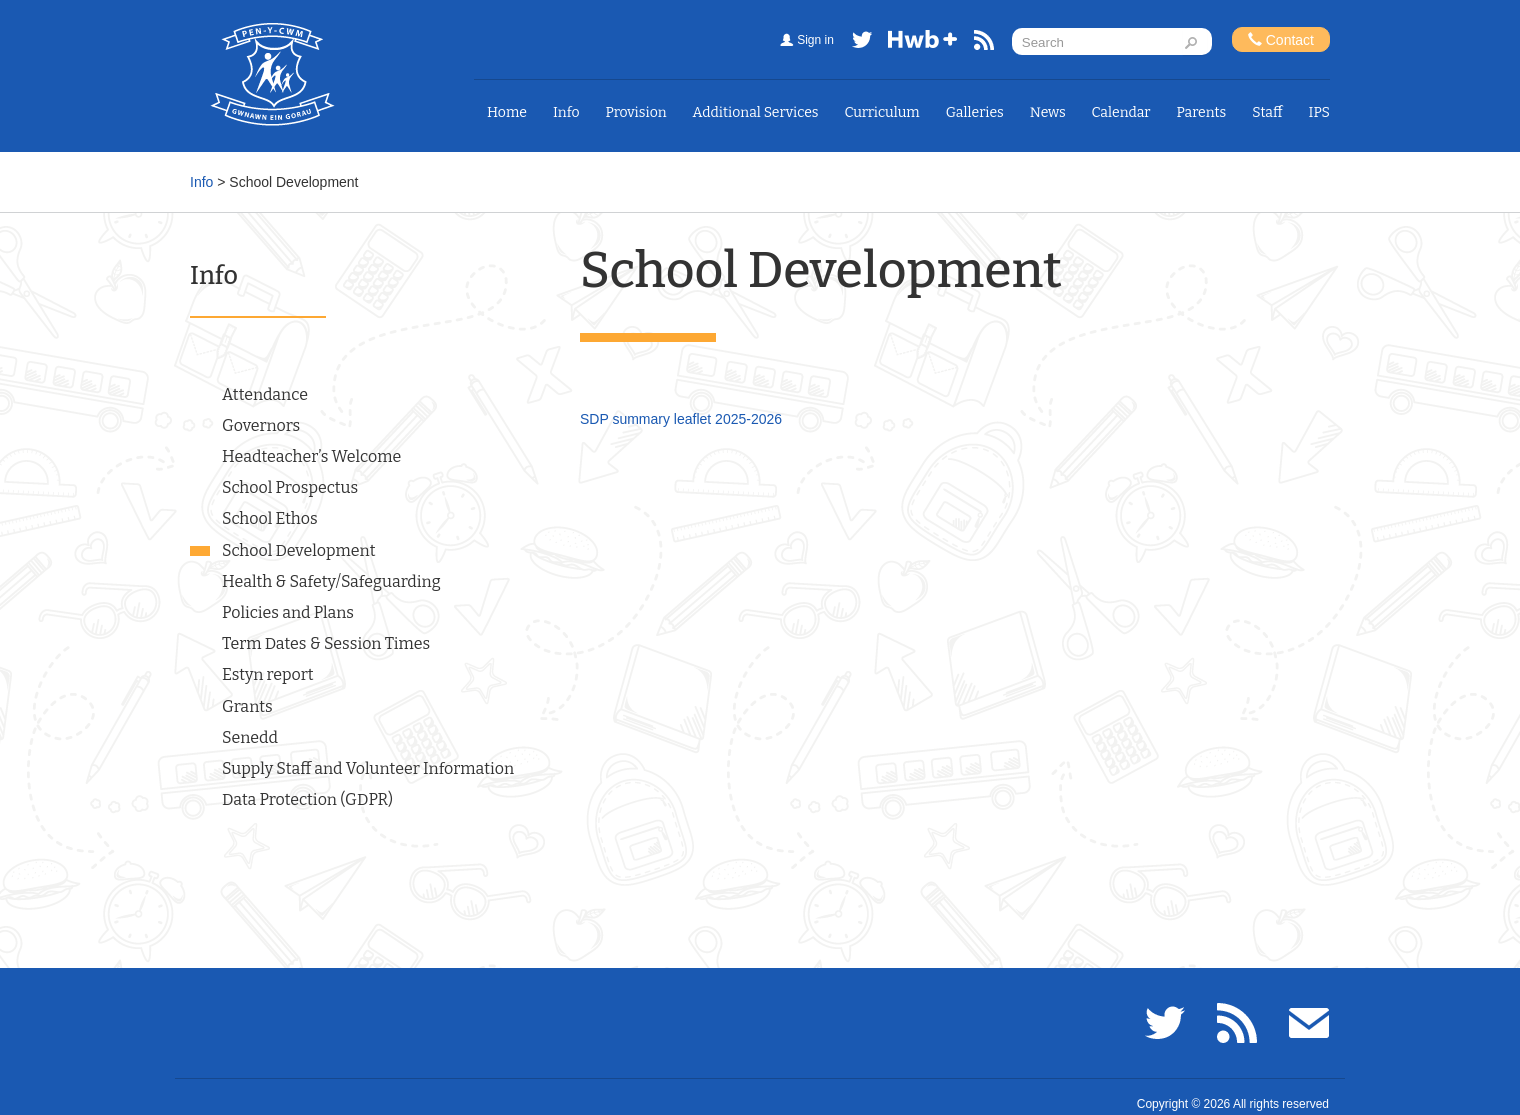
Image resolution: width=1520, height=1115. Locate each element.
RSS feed (984, 43)
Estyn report (268, 674)
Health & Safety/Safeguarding (331, 581)
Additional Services (756, 112)
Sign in (815, 40)
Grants (247, 706)
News (1048, 112)
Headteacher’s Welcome (311, 456)
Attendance (265, 394)
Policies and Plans (288, 612)
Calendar (1121, 112)
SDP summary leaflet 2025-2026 (681, 419)
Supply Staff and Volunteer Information (368, 768)
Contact (1281, 39)
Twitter (862, 43)
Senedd (250, 737)
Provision (635, 112)
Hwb (923, 43)
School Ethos (270, 518)
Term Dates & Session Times (326, 643)
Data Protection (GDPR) (307, 799)
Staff (1267, 112)
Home (507, 112)
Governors (261, 425)
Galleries (975, 112)
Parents (1202, 112)
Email (1309, 1023)
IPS (1320, 112)
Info (566, 112)
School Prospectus (290, 487)
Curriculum (882, 112)
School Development (298, 550)
